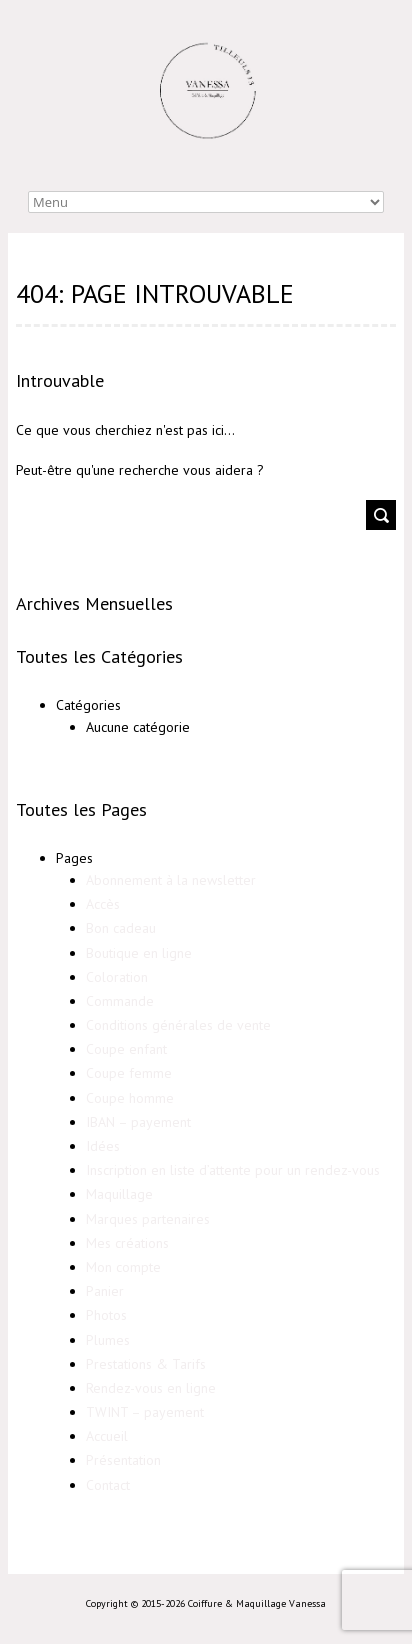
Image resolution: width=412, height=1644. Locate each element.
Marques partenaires (148, 1219)
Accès (103, 904)
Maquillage (119, 1194)
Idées (103, 1146)
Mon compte (123, 1267)
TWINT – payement (145, 1412)
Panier (105, 1291)
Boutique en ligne (139, 953)
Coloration (117, 977)
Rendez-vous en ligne (151, 1388)
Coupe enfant (126, 1049)
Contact (108, 1485)
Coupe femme (129, 1073)
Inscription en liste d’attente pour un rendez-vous (233, 1170)
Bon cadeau (121, 928)
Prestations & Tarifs (146, 1364)
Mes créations (127, 1243)
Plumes (108, 1340)
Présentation (123, 1460)
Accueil (107, 1436)
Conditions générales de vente (178, 1025)
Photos (106, 1315)
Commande (120, 1001)
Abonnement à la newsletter (171, 880)
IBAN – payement (138, 1122)
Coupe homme (130, 1098)
